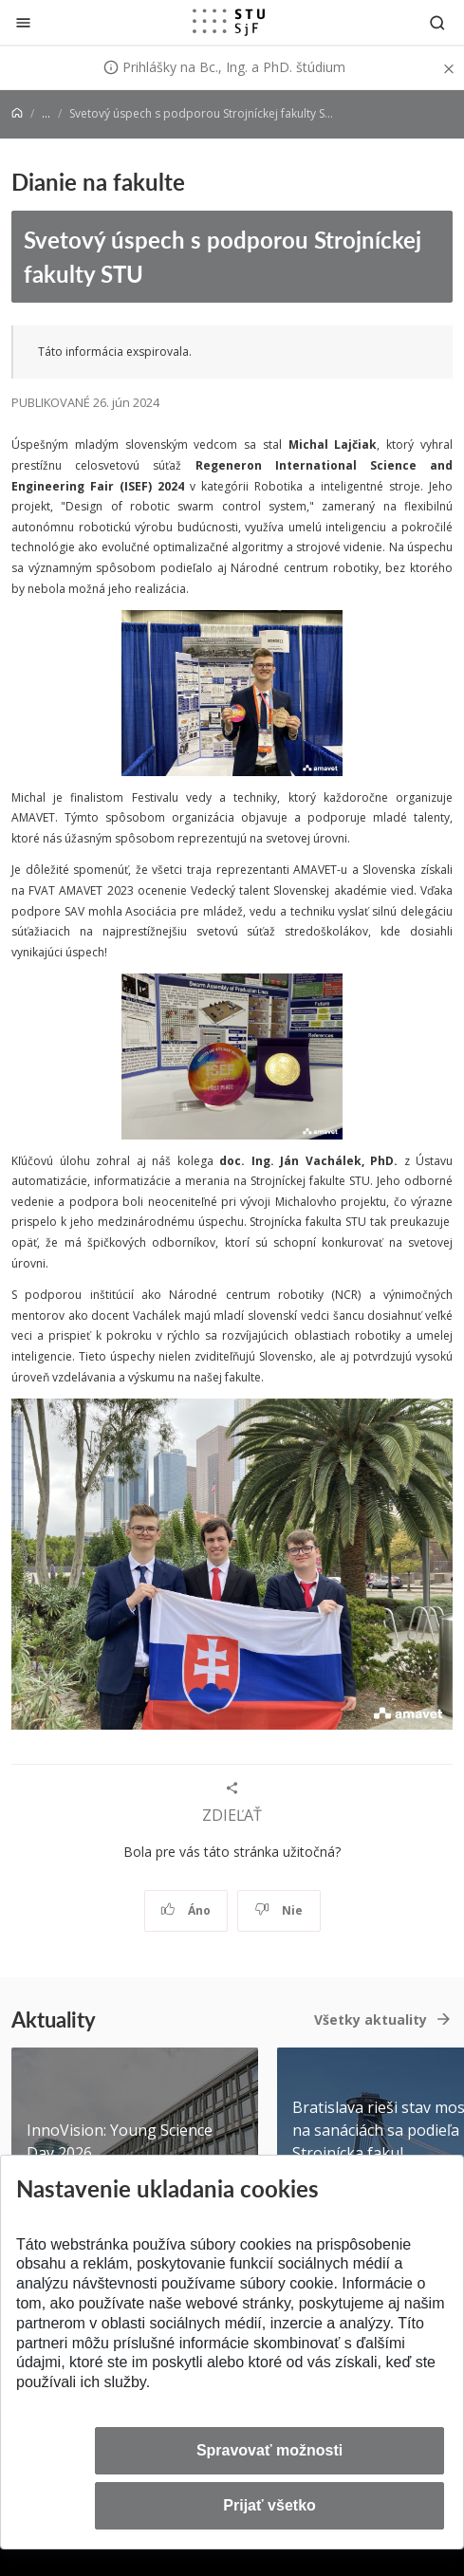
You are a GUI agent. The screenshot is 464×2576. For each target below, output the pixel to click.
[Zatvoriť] (23, 22)
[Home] (17, 113)
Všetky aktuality (370, 2020)
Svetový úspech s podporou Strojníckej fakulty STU (222, 256)
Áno (185, 1910)
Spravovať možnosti (269, 2450)
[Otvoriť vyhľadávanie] (437, 22)
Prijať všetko (269, 2505)
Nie (278, 1910)
